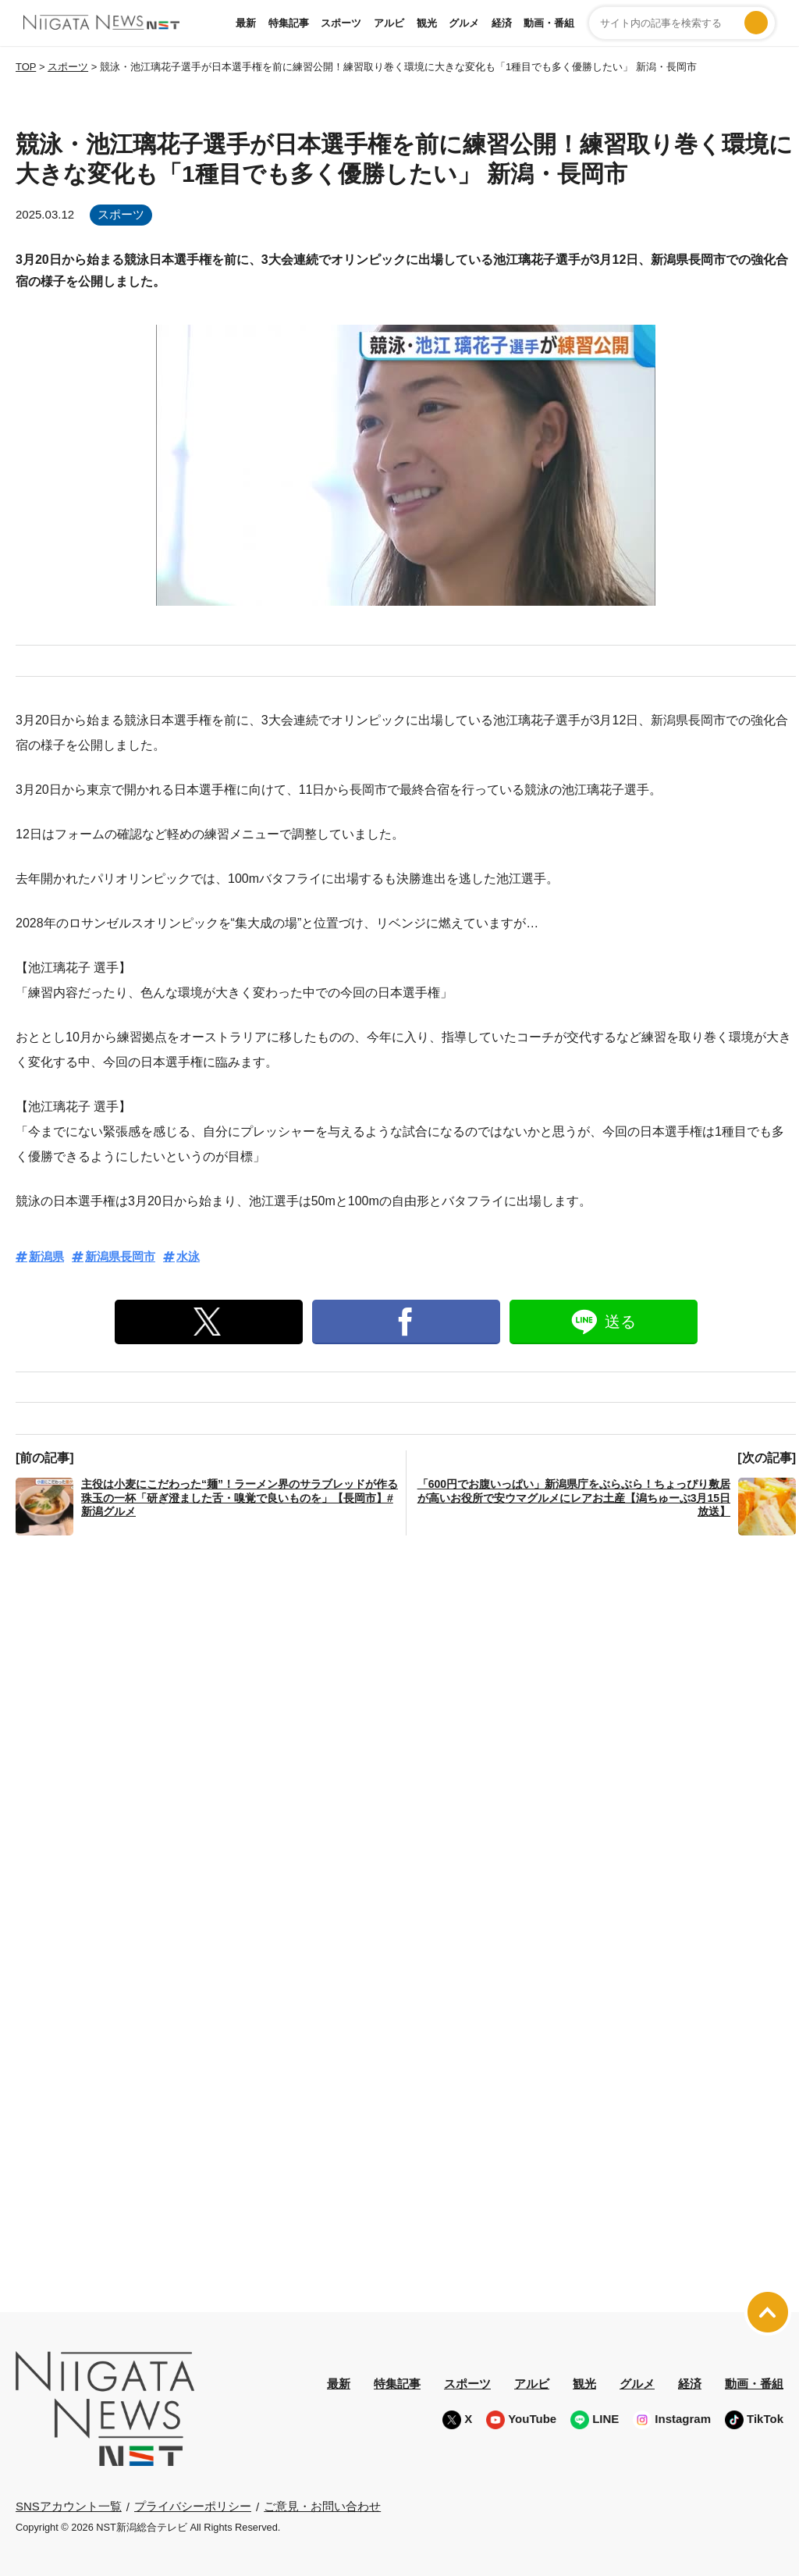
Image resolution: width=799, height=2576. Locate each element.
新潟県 (46, 1256)
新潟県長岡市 (120, 1256)
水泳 (188, 1256)
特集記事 (288, 23)
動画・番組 (549, 23)
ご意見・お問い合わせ (322, 2506)
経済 (502, 23)
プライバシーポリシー (192, 2506)
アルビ (389, 23)
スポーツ (341, 23)
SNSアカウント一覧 (69, 2506)
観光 (427, 23)
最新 (246, 23)
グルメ (464, 23)
